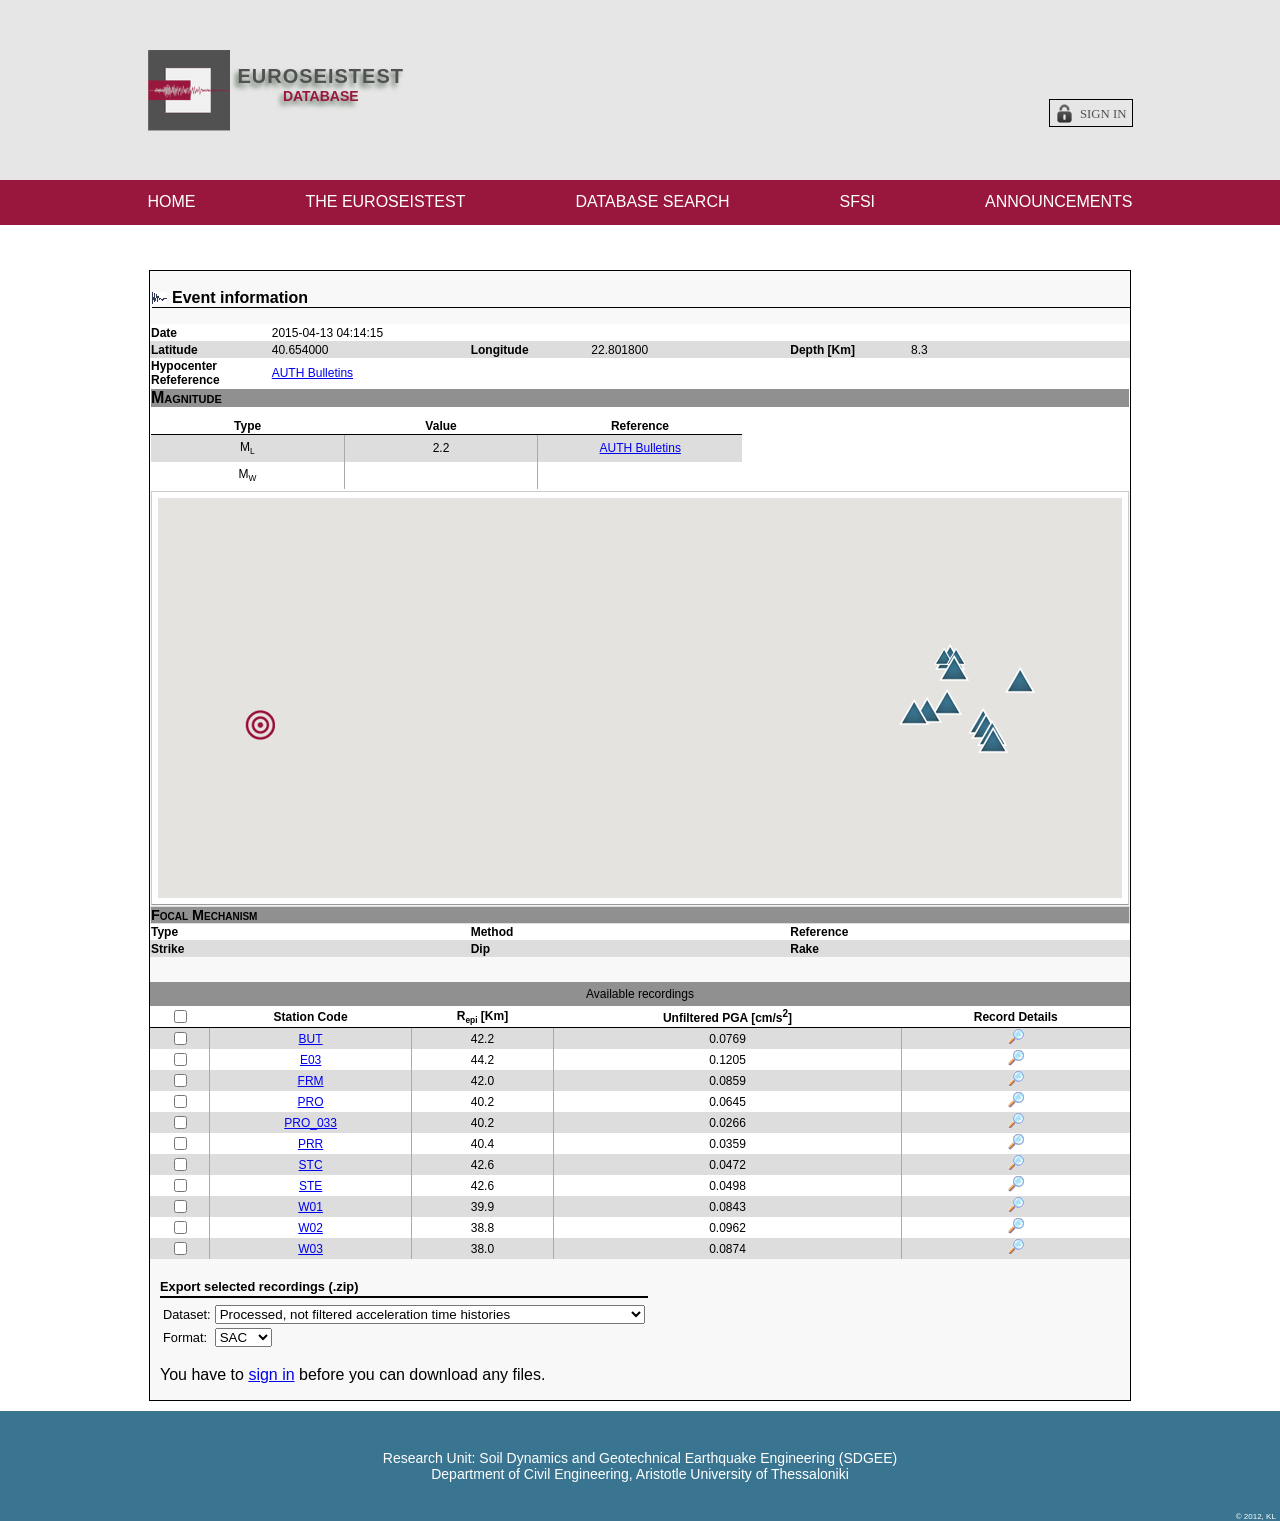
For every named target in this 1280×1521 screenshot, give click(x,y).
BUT (311, 1039)
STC (311, 1165)
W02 (310, 1228)
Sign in (1103, 114)
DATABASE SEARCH (652, 201)
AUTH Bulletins (312, 373)
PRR (310, 1144)
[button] (1020, 680)
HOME (172, 201)
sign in (271, 1374)
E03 (310, 1060)
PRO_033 (310, 1123)
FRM (311, 1081)
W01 (310, 1207)
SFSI (857, 201)
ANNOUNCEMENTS (1059, 201)
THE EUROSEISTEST (385, 201)
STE (310, 1186)
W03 (310, 1249)
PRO (311, 1102)
